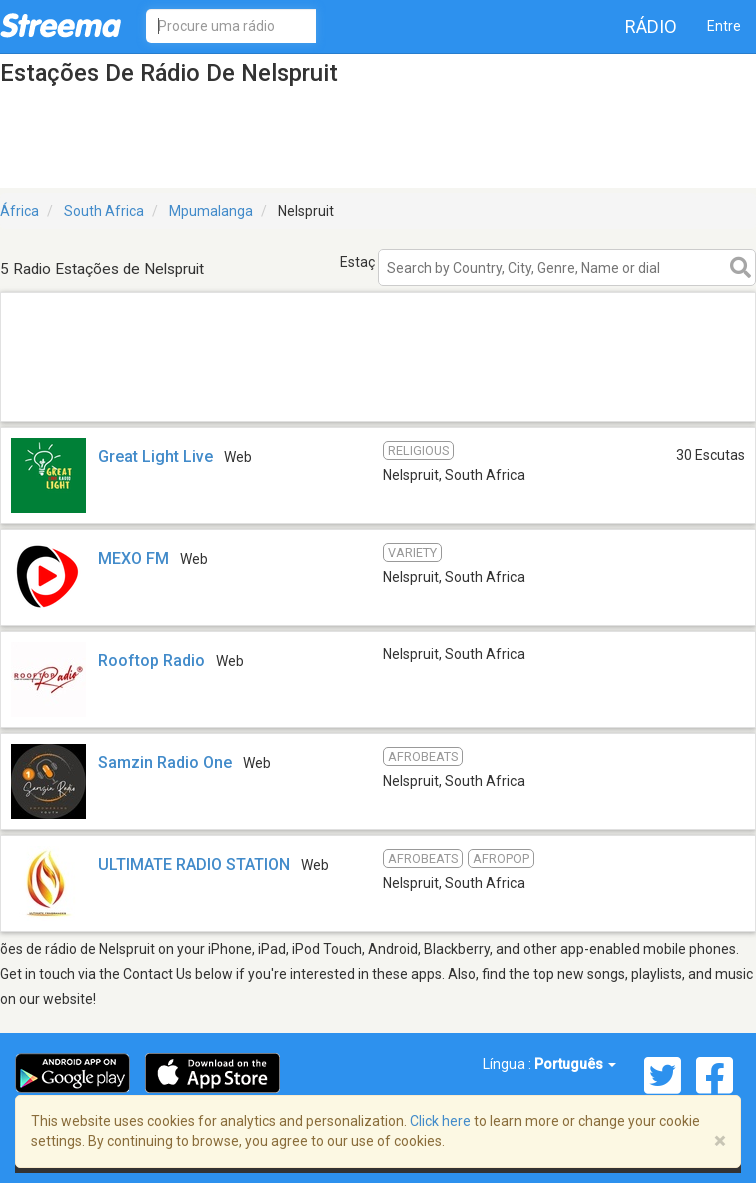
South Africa (104, 211)
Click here (440, 1121)
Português (575, 1064)
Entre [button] (724, 26)
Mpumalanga (211, 211)
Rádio (651, 26)
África (19, 211)
